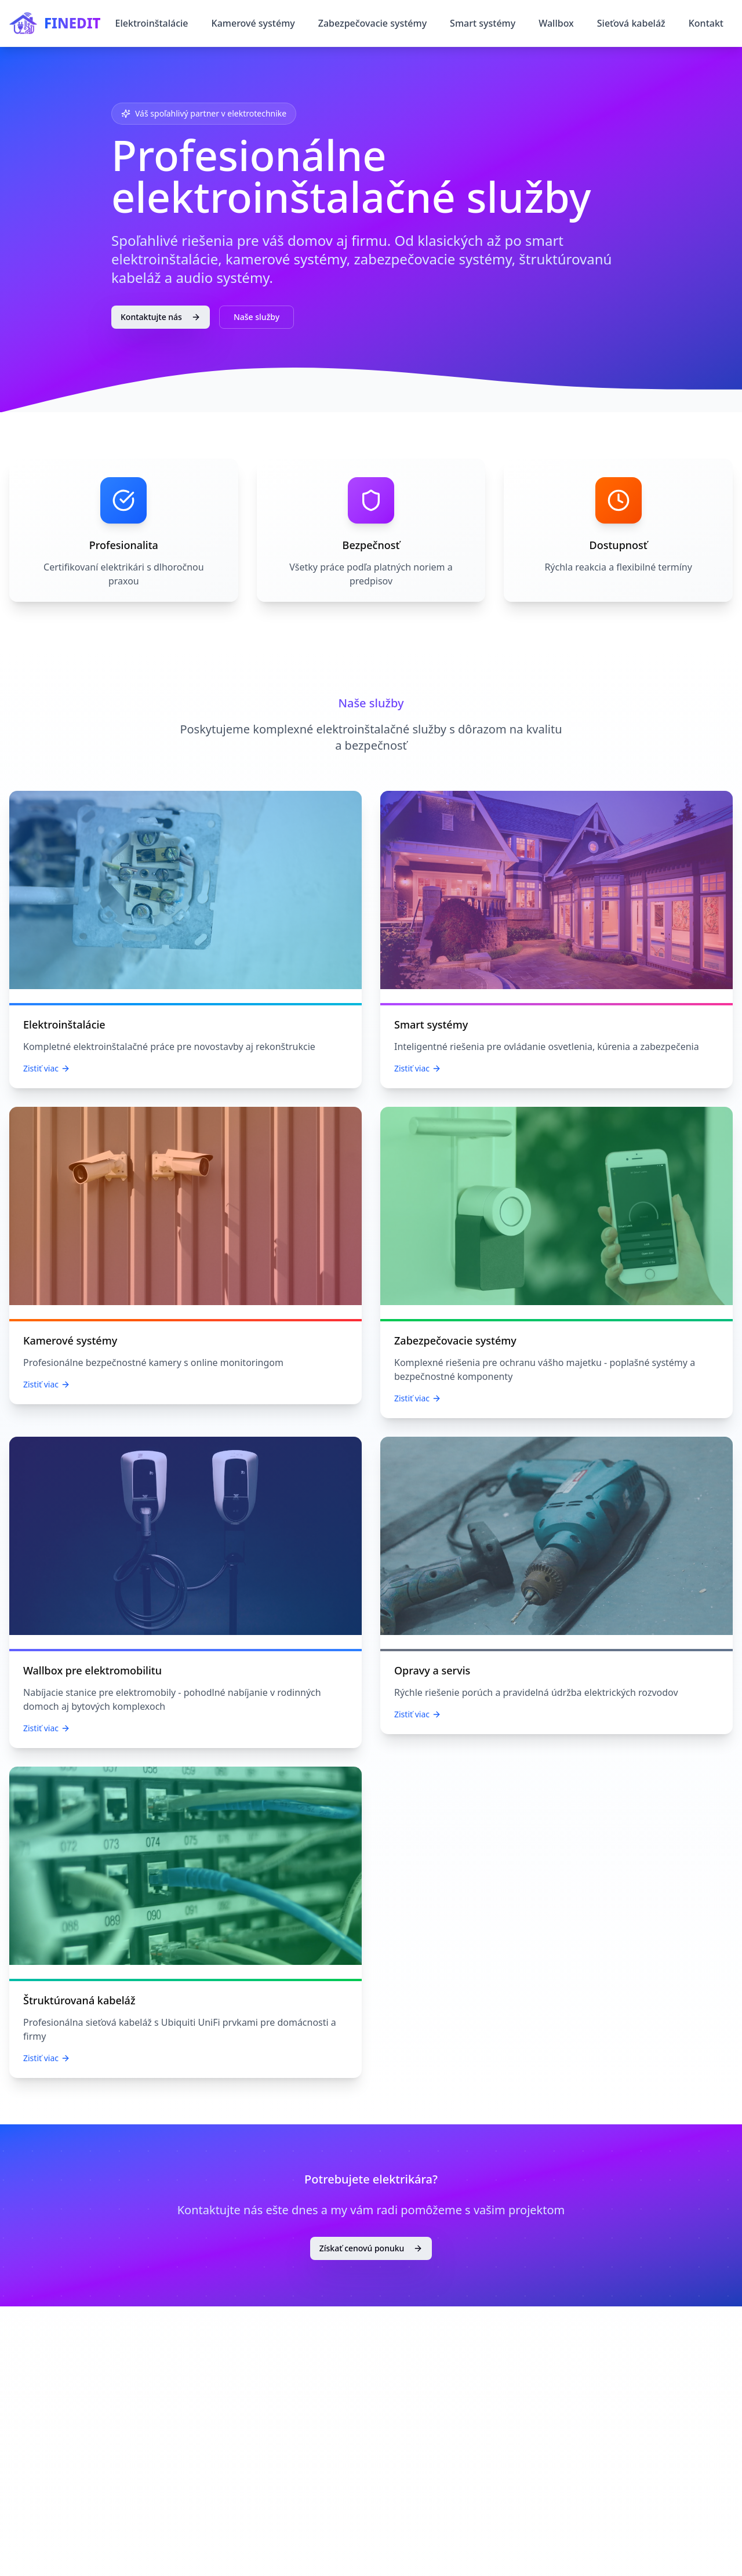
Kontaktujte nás (161, 316)
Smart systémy (482, 23)
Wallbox (556, 23)
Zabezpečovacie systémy (372, 23)
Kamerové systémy (253, 23)
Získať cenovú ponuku (371, 2248)
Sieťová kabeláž (631, 23)
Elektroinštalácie (151, 23)
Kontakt (706, 23)
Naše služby (256, 316)
